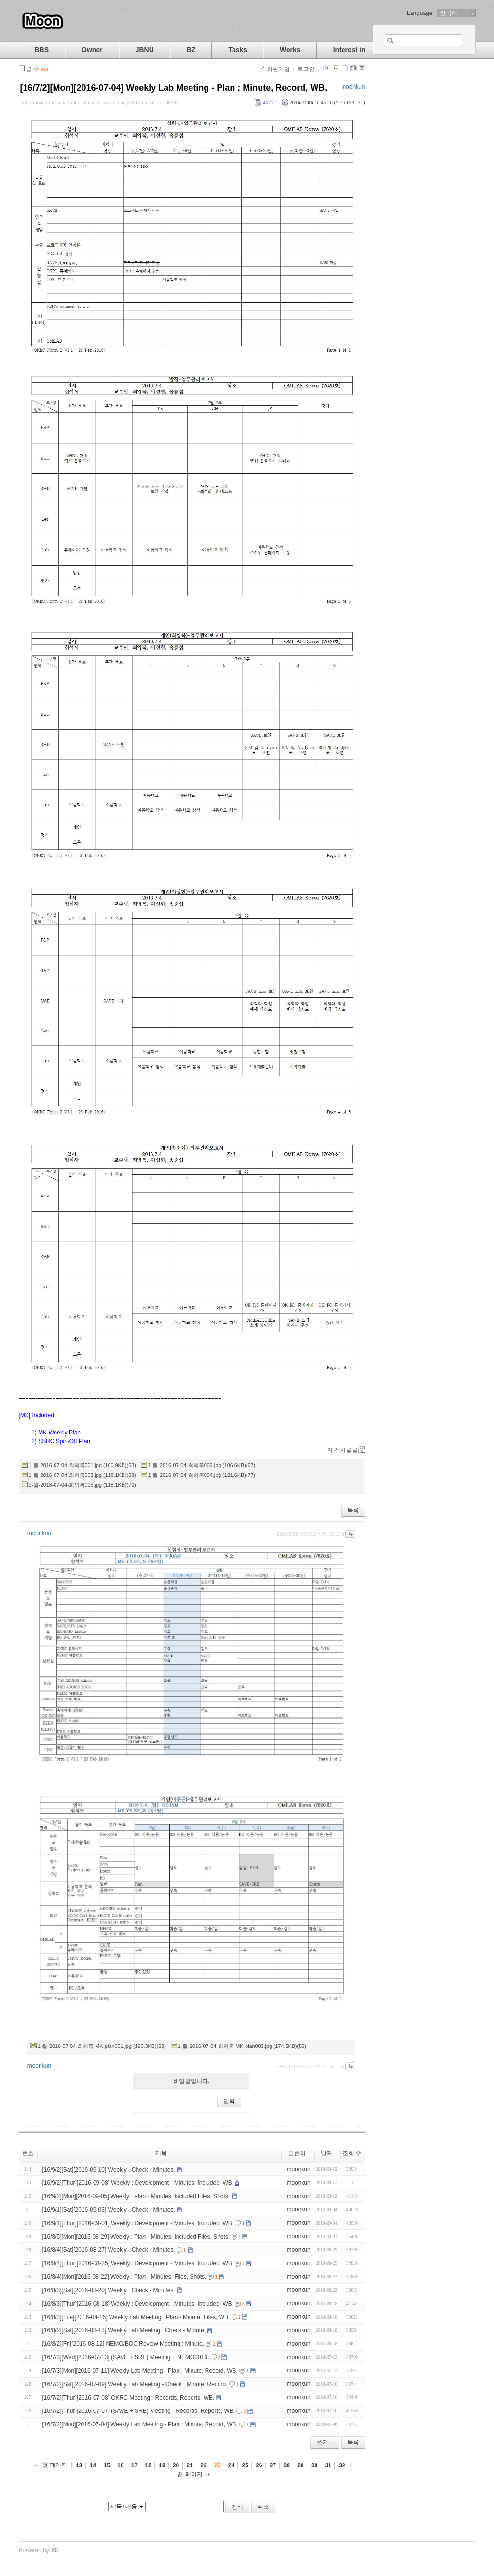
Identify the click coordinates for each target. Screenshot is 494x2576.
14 (93, 2465)
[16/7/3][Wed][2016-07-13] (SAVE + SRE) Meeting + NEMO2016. (125, 2357)
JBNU (145, 50)
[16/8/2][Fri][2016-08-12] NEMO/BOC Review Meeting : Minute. (123, 2343)
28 (287, 2465)
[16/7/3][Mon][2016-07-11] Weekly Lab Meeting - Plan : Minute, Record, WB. (140, 2370)
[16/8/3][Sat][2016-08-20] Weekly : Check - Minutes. (108, 2290)
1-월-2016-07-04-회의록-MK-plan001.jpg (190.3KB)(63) (102, 2046)
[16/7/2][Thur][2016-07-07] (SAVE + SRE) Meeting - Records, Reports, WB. (138, 2411)
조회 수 (352, 2153)
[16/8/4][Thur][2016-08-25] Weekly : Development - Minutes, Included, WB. (138, 2263)
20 (176, 2465)
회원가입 (278, 69)
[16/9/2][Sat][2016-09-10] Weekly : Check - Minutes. (108, 2169)
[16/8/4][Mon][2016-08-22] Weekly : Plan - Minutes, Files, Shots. (124, 2276)
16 (120, 2465)
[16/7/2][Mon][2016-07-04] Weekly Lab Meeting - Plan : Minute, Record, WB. (174, 88)
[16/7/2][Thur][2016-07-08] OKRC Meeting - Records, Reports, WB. (128, 2397)
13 (79, 2465)
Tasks (237, 50)
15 (106, 2465)
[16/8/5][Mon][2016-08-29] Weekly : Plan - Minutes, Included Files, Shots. (136, 2236)
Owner (92, 50)
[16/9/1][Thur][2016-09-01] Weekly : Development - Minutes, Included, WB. (138, 2223)
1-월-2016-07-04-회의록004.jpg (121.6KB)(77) (201, 1475)
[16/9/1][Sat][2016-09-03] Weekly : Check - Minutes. (108, 2209)
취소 (263, 2507)
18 (148, 2465)
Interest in (349, 50)
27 (273, 2465)
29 (300, 2465)
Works (290, 50)
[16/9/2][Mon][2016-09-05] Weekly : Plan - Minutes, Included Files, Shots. (136, 2196)
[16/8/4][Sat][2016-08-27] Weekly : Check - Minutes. (108, 2249)
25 (245, 2465)
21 (190, 2465)
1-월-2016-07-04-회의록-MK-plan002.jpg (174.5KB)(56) (242, 2046)
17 (134, 2465)
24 (231, 2465)
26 (259, 2465)
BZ (191, 50)
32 (342, 2465)
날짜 (326, 2153)
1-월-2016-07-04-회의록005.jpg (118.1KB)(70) (82, 1485)
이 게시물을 (342, 1450)
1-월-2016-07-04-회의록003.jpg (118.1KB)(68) (82, 1475)
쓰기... (324, 2442)
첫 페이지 (54, 2465)
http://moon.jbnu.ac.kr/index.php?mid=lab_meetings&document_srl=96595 (100, 102)
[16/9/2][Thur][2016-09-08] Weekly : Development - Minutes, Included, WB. (138, 2182)
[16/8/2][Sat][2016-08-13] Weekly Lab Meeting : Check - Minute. (124, 2330)
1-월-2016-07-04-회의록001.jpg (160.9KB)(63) (82, 1465)
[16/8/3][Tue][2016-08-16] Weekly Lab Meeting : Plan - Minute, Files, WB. (136, 2316)
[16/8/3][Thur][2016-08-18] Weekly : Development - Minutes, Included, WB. (138, 2303)
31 (328, 2465)
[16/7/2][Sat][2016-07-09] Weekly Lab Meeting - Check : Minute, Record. (135, 2384)
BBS (42, 50)
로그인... (308, 69)
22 (203, 2465)
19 (162, 2465)
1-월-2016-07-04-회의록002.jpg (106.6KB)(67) (201, 1465)
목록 (353, 1510)
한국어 (448, 13)
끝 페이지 (190, 2474)
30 (314, 2465)
